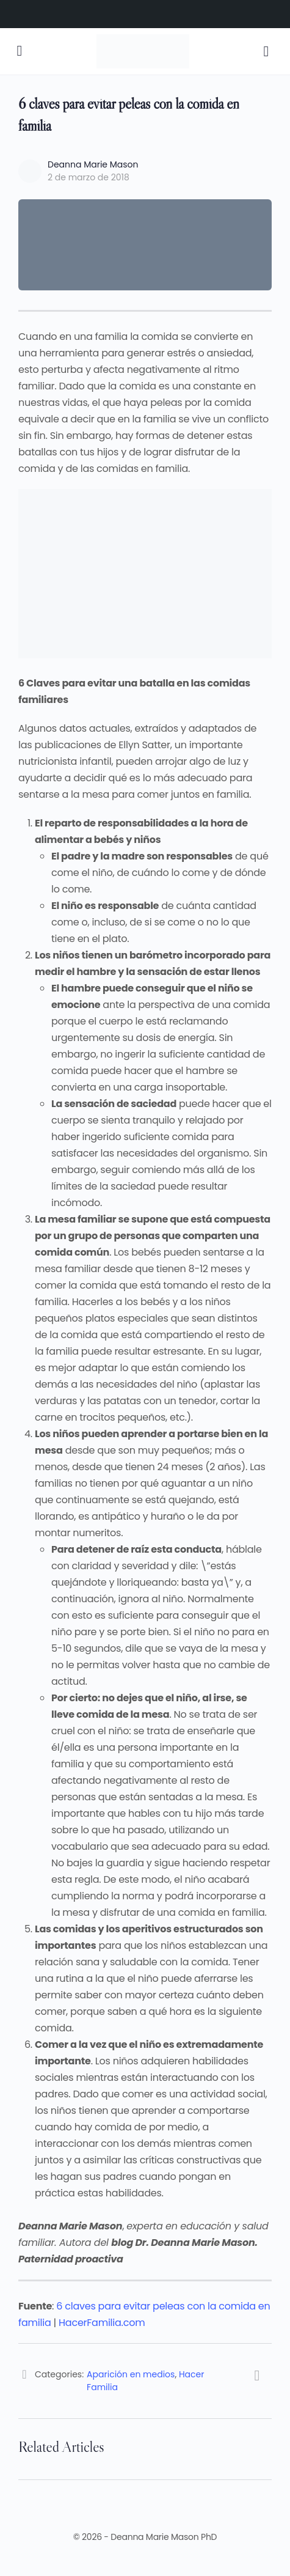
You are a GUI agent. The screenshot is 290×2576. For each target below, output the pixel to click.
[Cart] (267, 51)
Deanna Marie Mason (93, 164)
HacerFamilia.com (102, 2323)
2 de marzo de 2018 (88, 177)
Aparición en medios (131, 2374)
